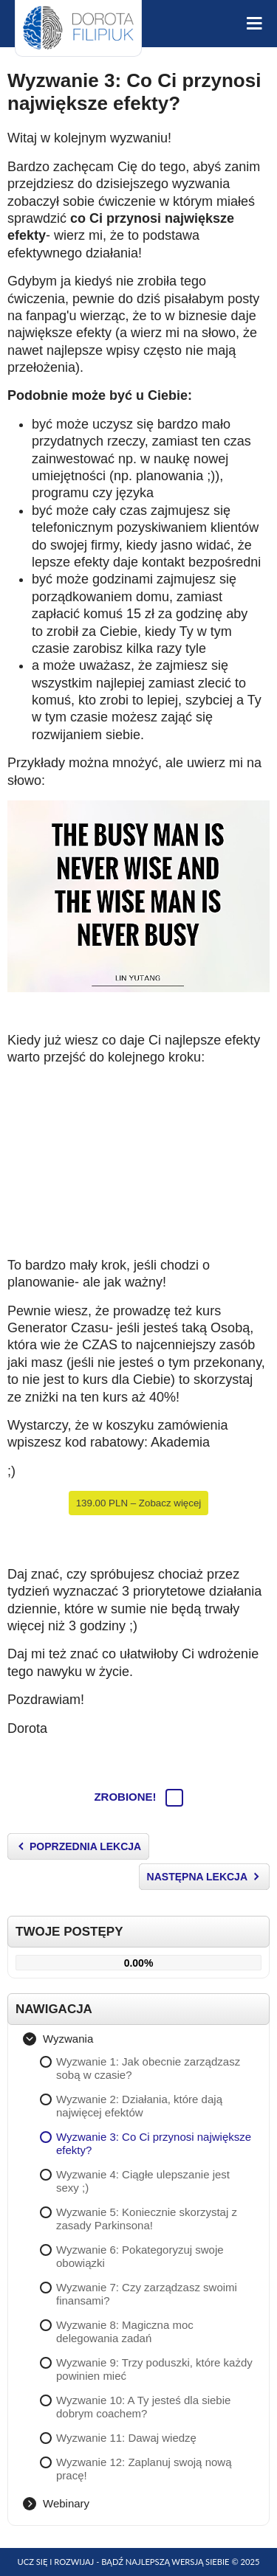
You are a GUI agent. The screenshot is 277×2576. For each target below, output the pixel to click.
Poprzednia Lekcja (85, 1846)
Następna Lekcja (197, 1877)
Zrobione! (138, 1797)
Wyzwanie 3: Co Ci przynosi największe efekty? (134, 91)
